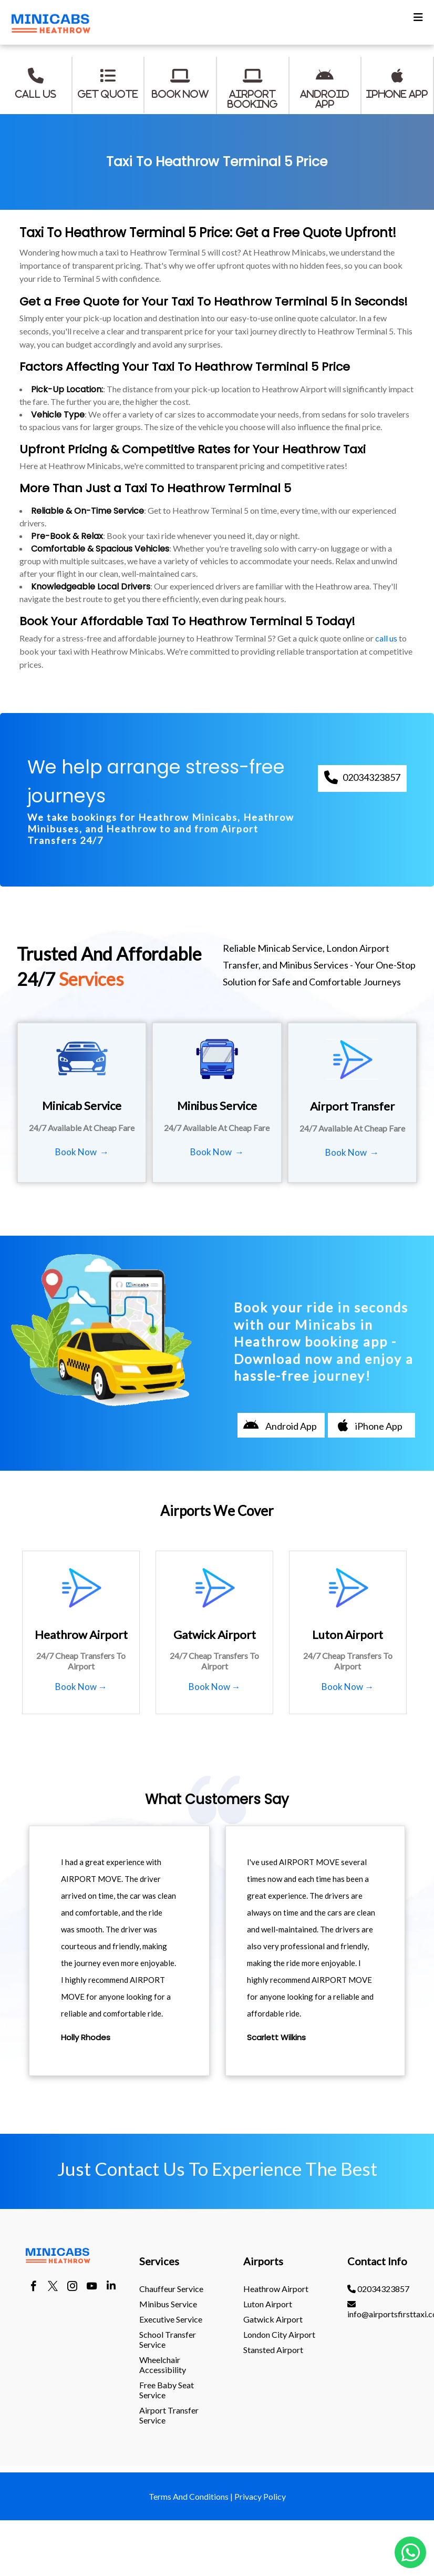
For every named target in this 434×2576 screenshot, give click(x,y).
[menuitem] (177, 2289)
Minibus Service (168, 2304)
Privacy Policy (260, 2496)
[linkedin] (111, 2287)
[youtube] (91, 2287)
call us (386, 638)
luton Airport (267, 2304)
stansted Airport (273, 2350)
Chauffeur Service (171, 2289)
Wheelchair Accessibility (162, 2365)
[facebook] (33, 2287)
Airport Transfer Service (169, 2415)
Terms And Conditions (189, 2496)
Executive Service (170, 2319)
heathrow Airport (275, 2289)
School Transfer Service (167, 2339)
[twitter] (52, 2287)
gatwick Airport (273, 2319)
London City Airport (279, 2334)
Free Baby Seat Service (166, 2390)
